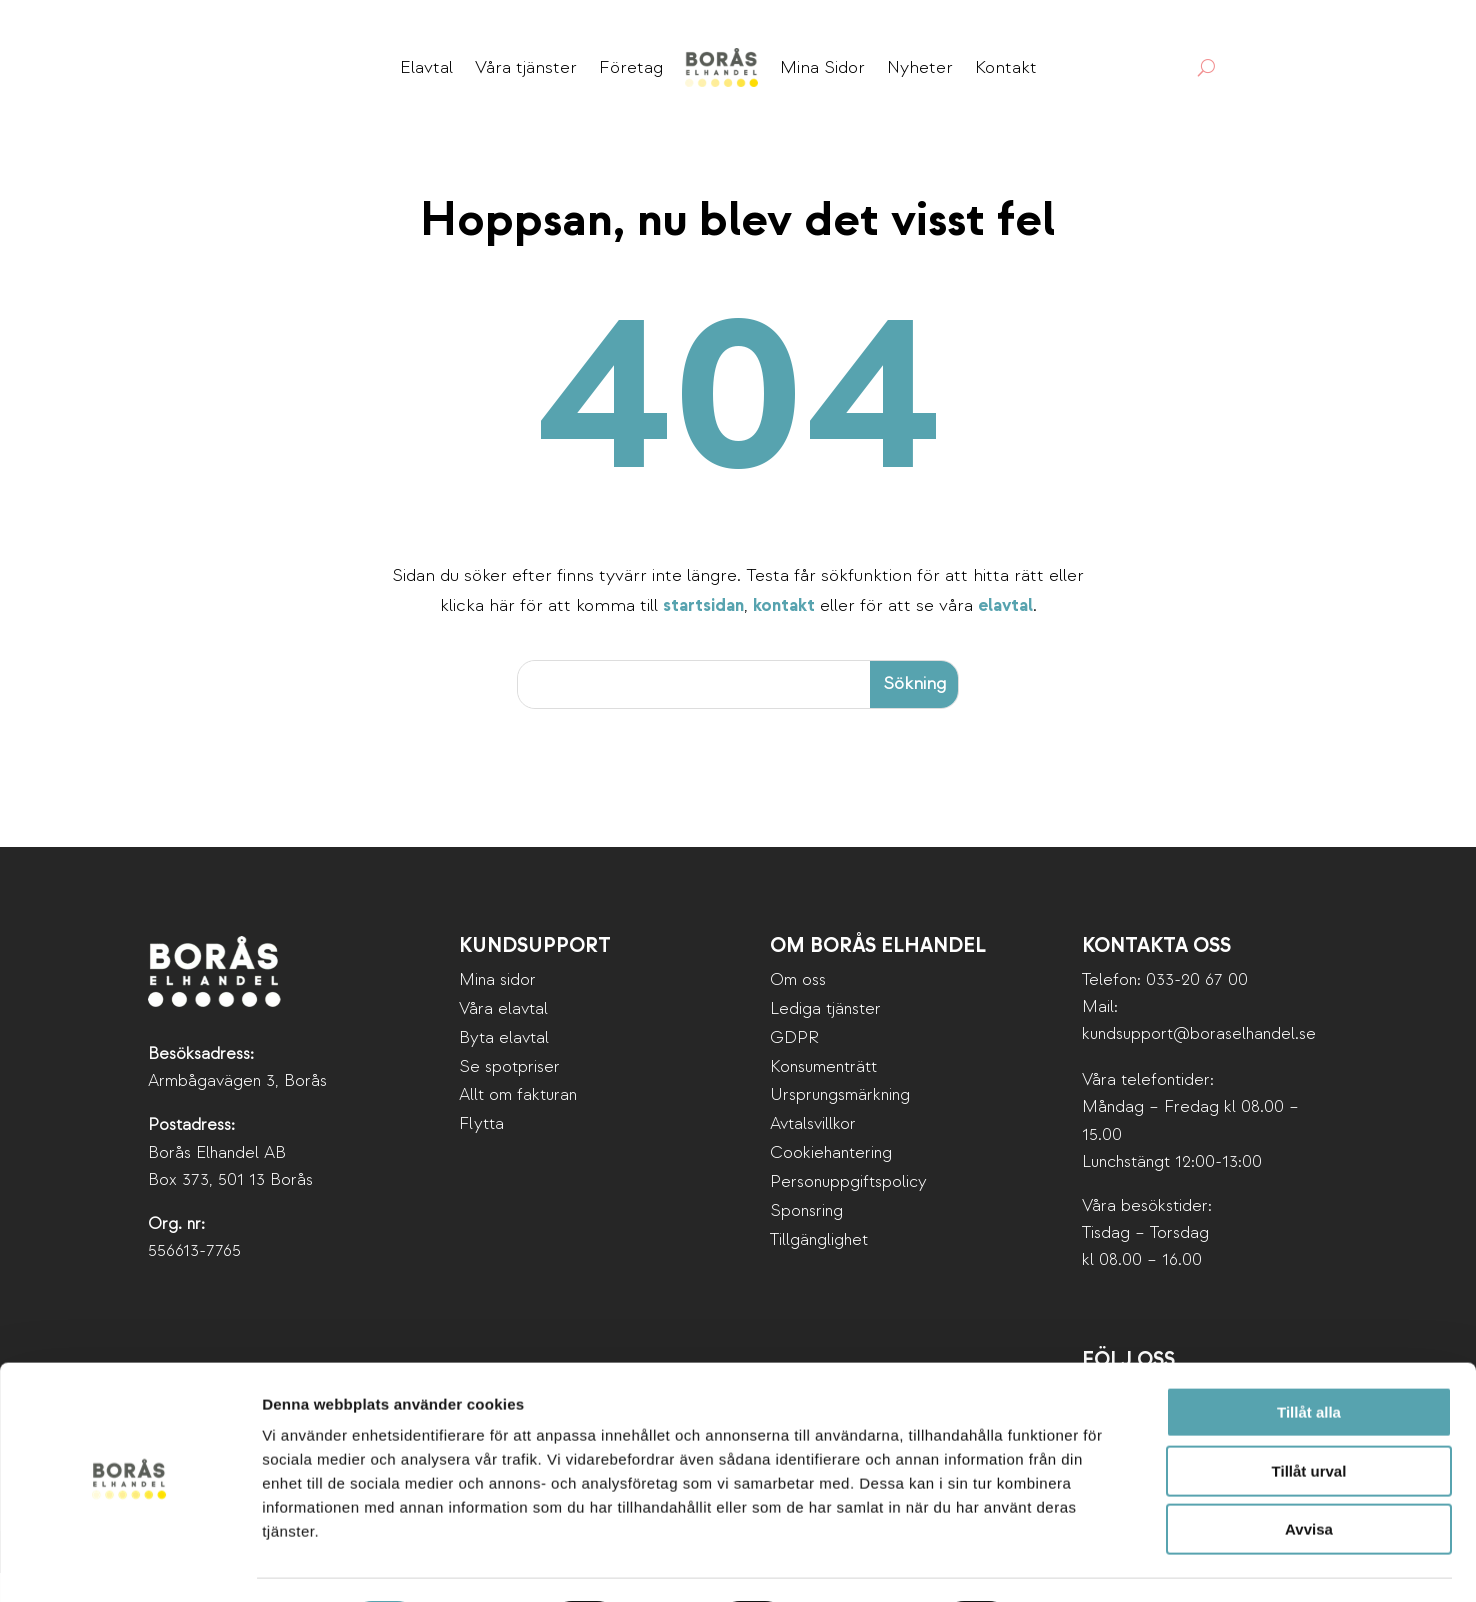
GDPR (794, 1066)
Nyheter (920, 67)
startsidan (703, 635)
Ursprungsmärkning (840, 1124)
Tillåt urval (1309, 1416)
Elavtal (426, 67)
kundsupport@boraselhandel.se (1199, 1063)
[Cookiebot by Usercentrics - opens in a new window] (129, 1563)
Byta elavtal (504, 1066)
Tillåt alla (1309, 1357)
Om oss (798, 1008)
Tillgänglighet (819, 1268)
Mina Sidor (822, 67)
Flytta (481, 1153)
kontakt (784, 635)
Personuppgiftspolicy (848, 1211)
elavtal (1005, 635)
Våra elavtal (503, 1037)
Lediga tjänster (825, 1037)
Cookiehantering (831, 1182)
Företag (631, 67)
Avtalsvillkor (813, 1153)
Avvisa (1309, 1474)
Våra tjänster (526, 67)
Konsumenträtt (823, 1095)
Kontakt (1006, 67)
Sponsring (806, 1240)
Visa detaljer (1086, 1562)
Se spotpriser (509, 1095)
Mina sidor (497, 1008)
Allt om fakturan (518, 1124)
